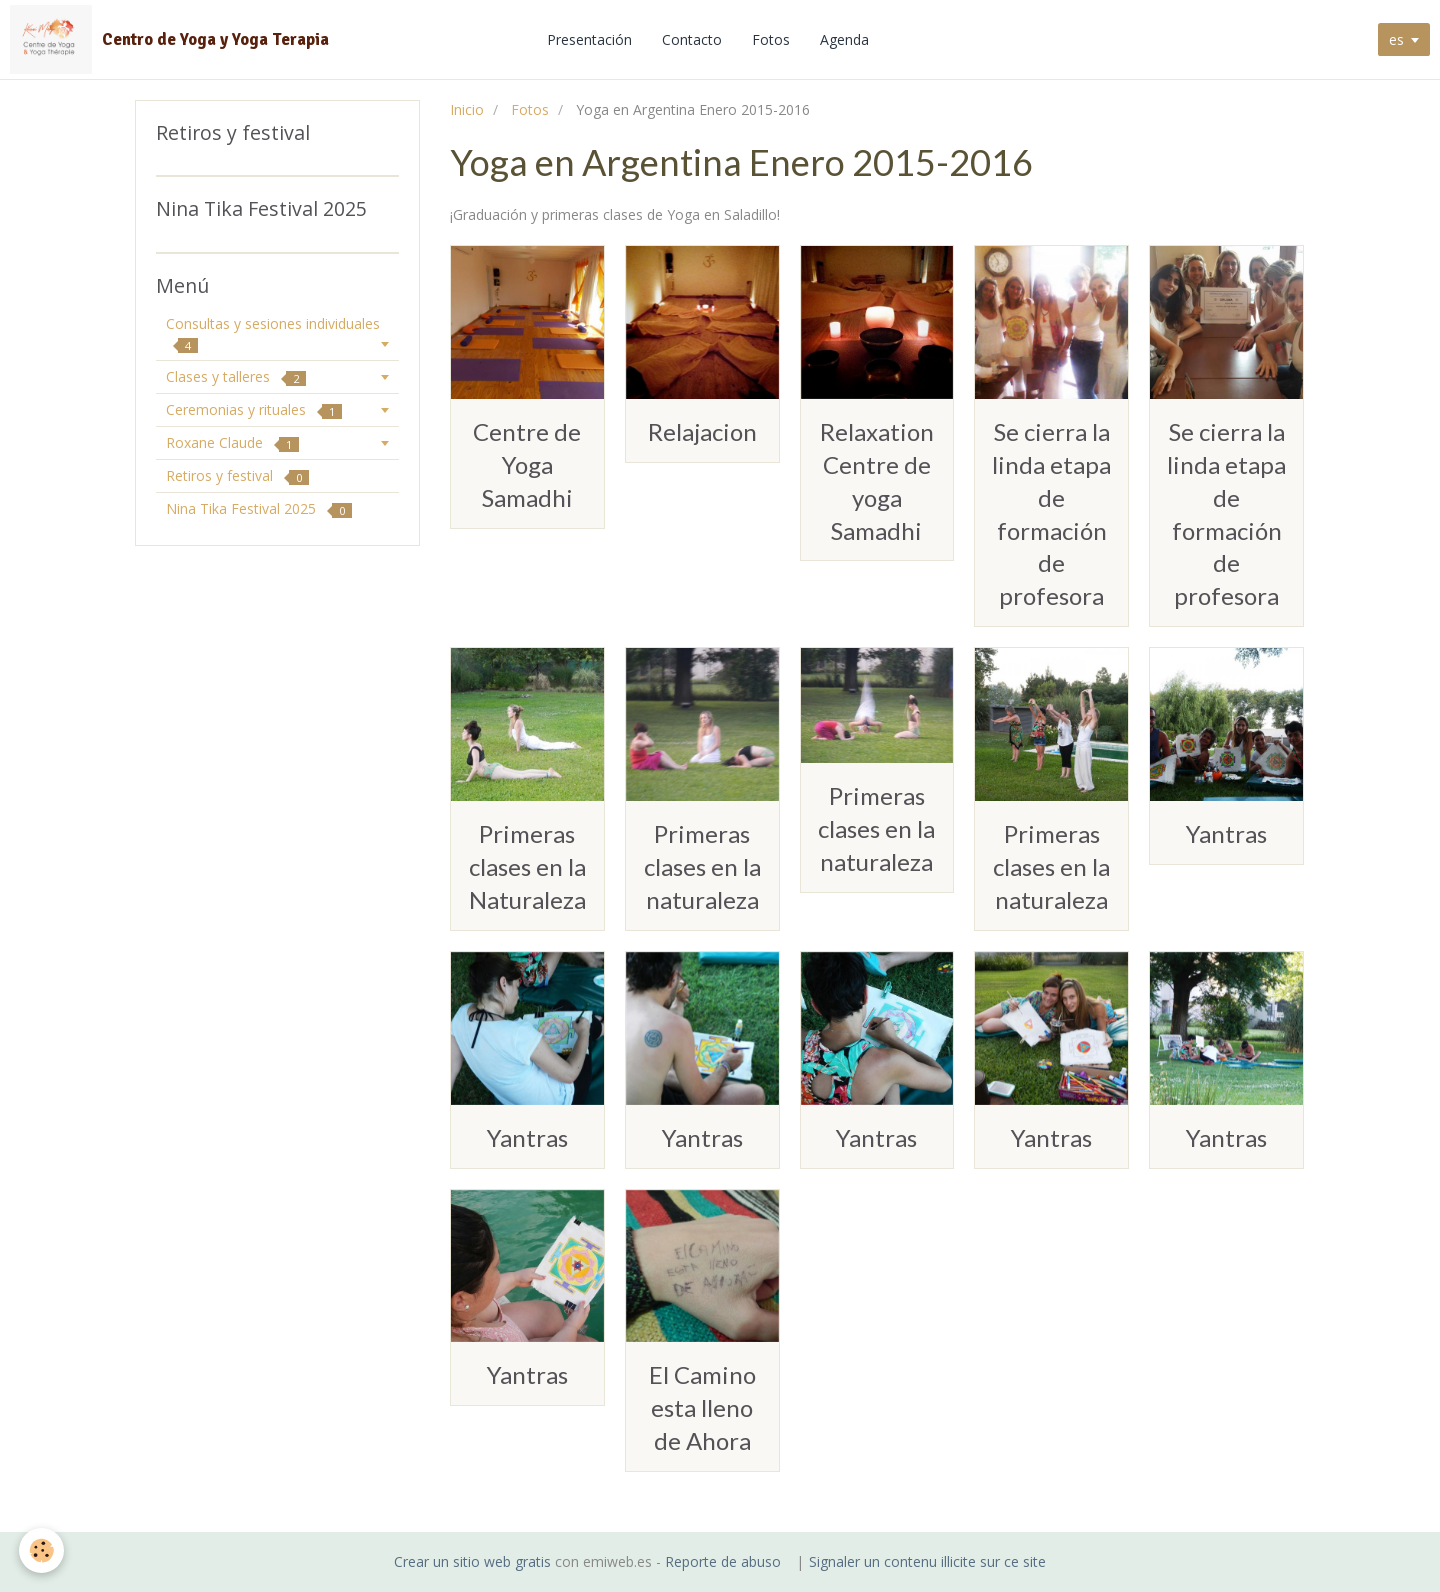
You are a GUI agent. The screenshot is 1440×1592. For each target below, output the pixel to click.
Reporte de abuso (723, 1561)
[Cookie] (42, 1550)
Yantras (1226, 833)
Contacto (694, 39)
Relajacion (702, 431)
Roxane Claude (232, 442)
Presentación (591, 39)
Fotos (773, 39)
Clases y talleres (236, 376)
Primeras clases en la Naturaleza (527, 866)
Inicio (467, 109)
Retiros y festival (237, 475)
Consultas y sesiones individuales (273, 333)
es (1396, 39)
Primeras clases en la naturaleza (702, 866)
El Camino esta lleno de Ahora (702, 1407)
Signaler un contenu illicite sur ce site (927, 1561)
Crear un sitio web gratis (472, 1561)
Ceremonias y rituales (254, 409)
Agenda (846, 39)
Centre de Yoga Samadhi (527, 464)
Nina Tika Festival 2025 (259, 508)
